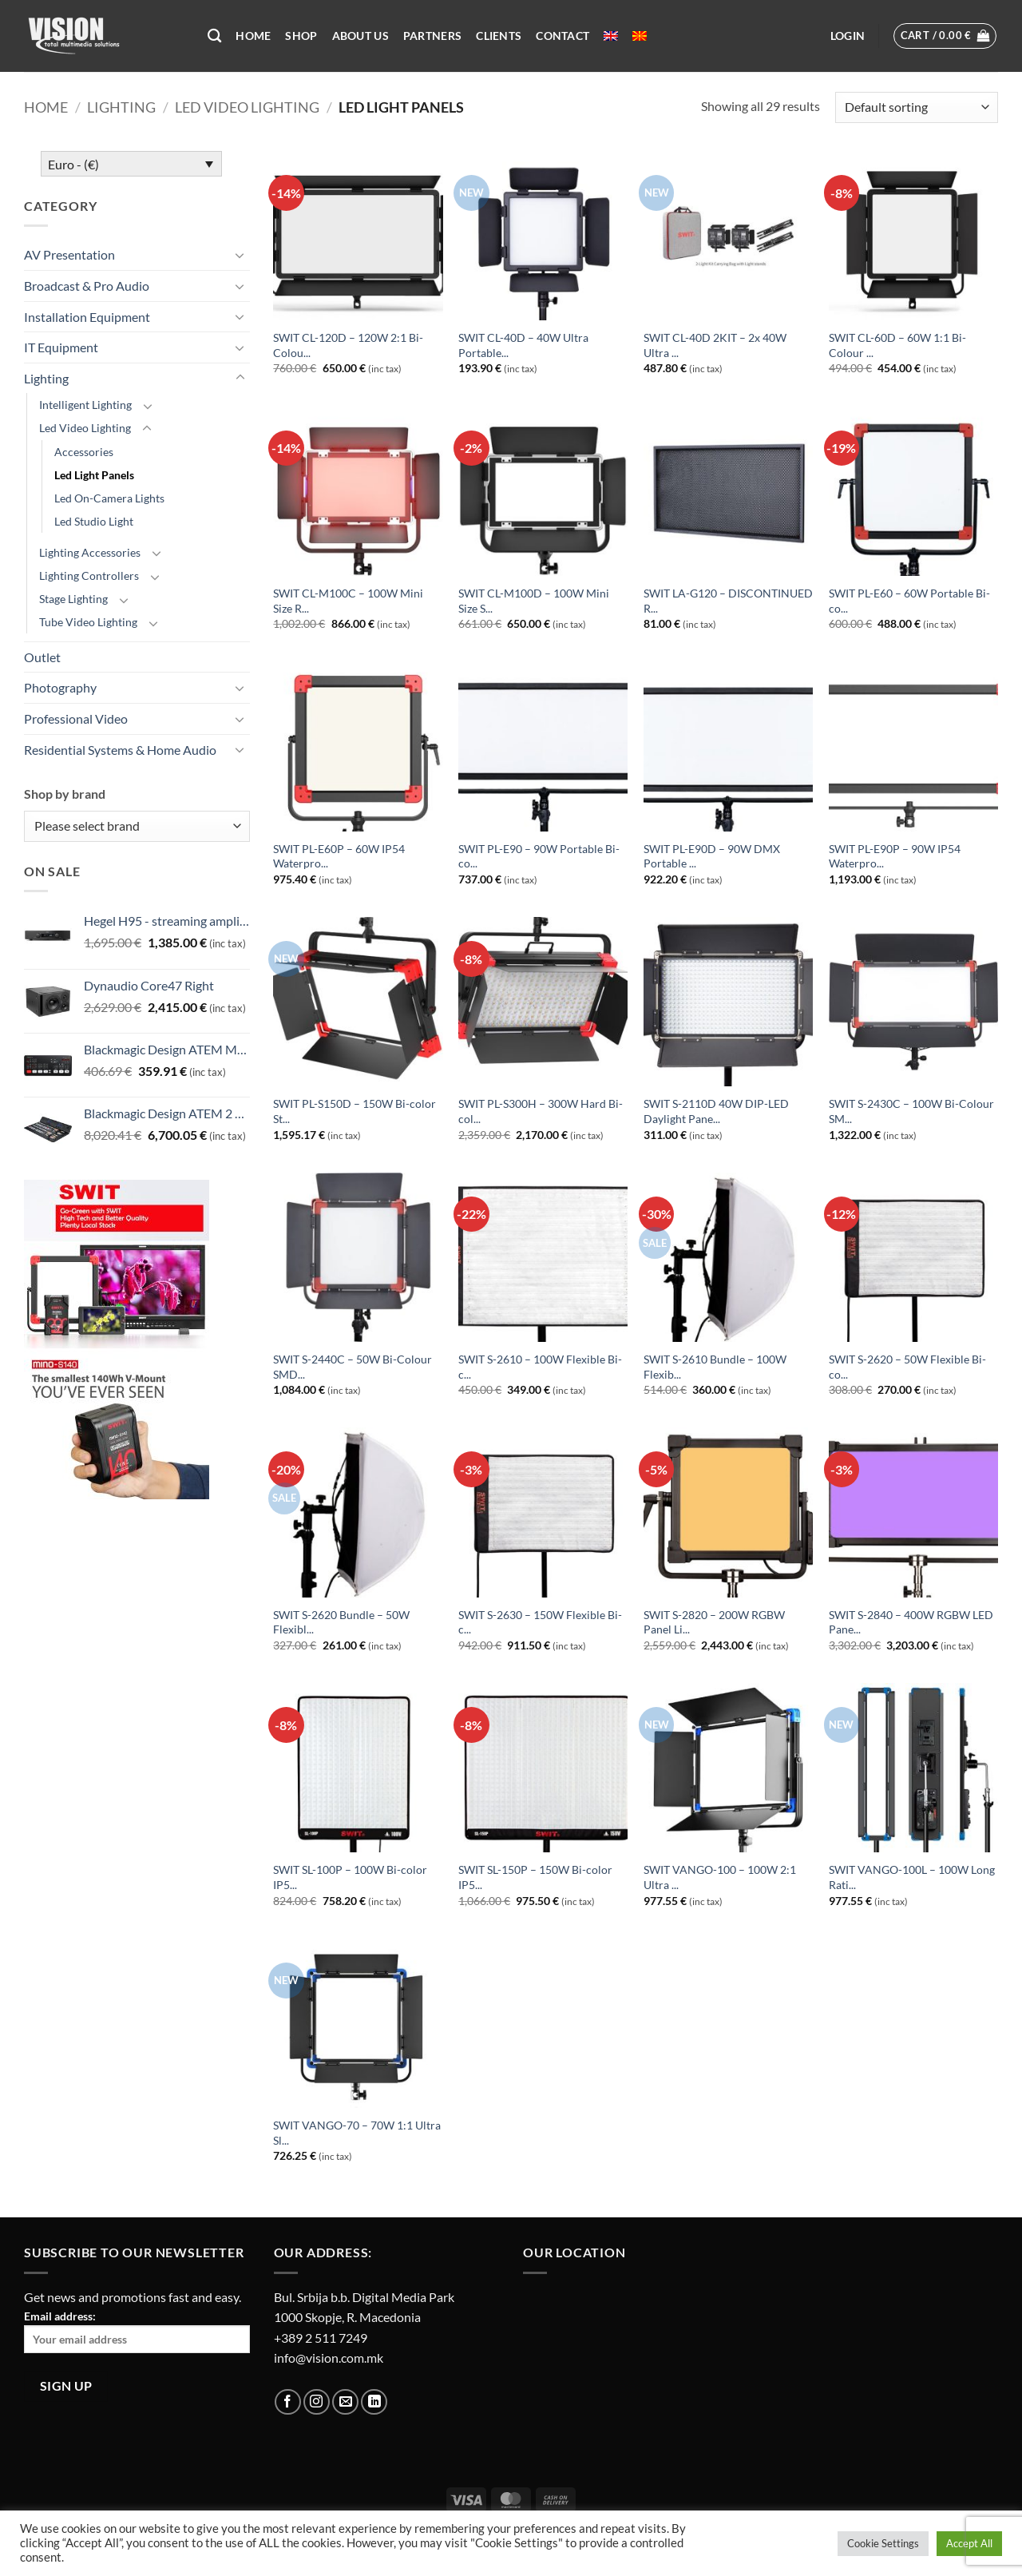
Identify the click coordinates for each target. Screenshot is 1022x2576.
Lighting (121, 107)
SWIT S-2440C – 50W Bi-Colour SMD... (352, 1366)
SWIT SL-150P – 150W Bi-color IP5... (535, 1877)
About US (360, 35)
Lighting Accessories (90, 552)
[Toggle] (240, 254)
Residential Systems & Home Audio (120, 749)
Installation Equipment (87, 316)
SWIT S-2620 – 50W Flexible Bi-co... (907, 1366)
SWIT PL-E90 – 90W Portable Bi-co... (539, 856)
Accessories (83, 451)
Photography (60, 687)
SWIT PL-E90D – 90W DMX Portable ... (712, 856)
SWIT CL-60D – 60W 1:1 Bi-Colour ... (897, 345)
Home (253, 35)
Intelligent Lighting (85, 404)
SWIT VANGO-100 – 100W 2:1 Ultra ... (720, 1877)
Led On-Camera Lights (109, 498)
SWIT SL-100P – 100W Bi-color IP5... (350, 1877)
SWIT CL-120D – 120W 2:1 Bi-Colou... (348, 345)
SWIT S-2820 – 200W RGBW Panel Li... (714, 1622)
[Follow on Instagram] (316, 2402)
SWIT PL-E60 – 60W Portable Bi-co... (909, 600)
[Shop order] (916, 107)
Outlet (42, 657)
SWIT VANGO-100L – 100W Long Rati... (912, 1877)
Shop (301, 35)
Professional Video (76, 718)
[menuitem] (611, 36)
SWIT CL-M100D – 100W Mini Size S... (533, 600)
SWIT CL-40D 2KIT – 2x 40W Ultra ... (715, 345)
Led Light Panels (94, 475)
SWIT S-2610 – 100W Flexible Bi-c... (540, 1366)
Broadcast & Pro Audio (86, 285)
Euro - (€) (73, 164)
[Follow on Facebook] (288, 2402)
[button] (847, 36)
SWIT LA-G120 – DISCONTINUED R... (728, 600)
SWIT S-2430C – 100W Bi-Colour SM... (911, 1111)
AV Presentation (69, 254)
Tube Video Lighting (88, 622)
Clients (498, 35)
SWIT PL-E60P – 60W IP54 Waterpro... (339, 856)
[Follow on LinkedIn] (374, 2402)
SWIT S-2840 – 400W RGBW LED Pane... (911, 1622)
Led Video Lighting (247, 107)
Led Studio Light (93, 521)
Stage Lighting (73, 598)
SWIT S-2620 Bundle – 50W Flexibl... (341, 1622)
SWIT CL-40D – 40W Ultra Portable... (523, 345)
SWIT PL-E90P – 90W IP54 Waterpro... (895, 856)
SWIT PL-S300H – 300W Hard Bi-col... (540, 1111)
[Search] (214, 36)
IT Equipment (61, 347)
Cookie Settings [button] (883, 2543)
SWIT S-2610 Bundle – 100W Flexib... (715, 1366)
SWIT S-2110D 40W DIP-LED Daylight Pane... (716, 1111)
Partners (432, 35)
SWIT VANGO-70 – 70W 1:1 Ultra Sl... (357, 2132)
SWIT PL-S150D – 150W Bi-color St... (354, 1111)
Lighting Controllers (89, 575)
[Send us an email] (345, 2402)
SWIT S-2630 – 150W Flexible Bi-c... (540, 1622)
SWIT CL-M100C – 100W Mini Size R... (348, 600)
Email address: (137, 2331)
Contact (562, 35)
